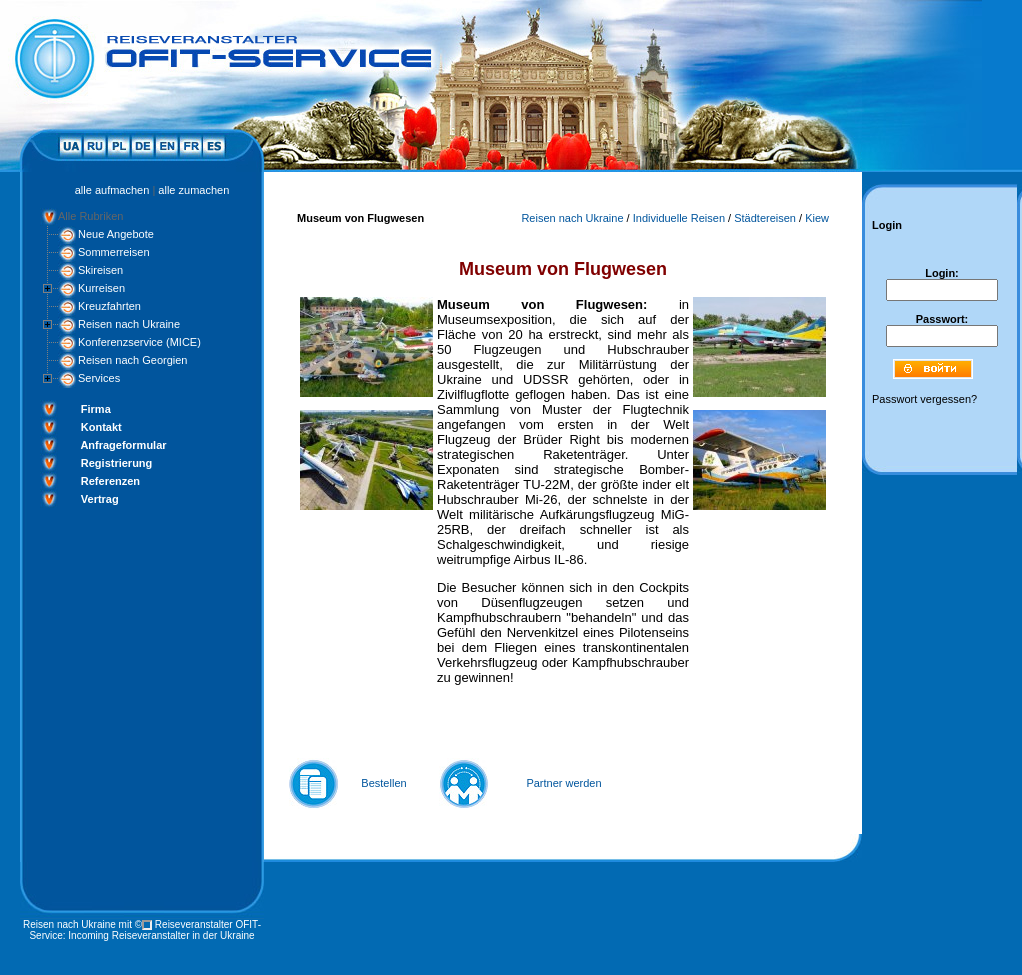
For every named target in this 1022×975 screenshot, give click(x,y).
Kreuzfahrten (109, 306)
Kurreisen (101, 288)
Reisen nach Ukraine (129, 324)
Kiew (817, 218)
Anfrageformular (123, 445)
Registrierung (117, 463)
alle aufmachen (112, 190)
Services (99, 378)
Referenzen (110, 481)
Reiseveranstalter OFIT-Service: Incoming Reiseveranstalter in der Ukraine (145, 930)
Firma (96, 409)
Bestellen (383, 783)
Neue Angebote (116, 234)
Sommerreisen (114, 252)
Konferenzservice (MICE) (139, 342)
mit (125, 924)
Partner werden (563, 783)
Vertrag (100, 499)
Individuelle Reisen (679, 218)
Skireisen (100, 270)
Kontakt (101, 427)
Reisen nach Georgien (132, 360)
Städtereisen (765, 218)
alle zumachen (193, 190)
